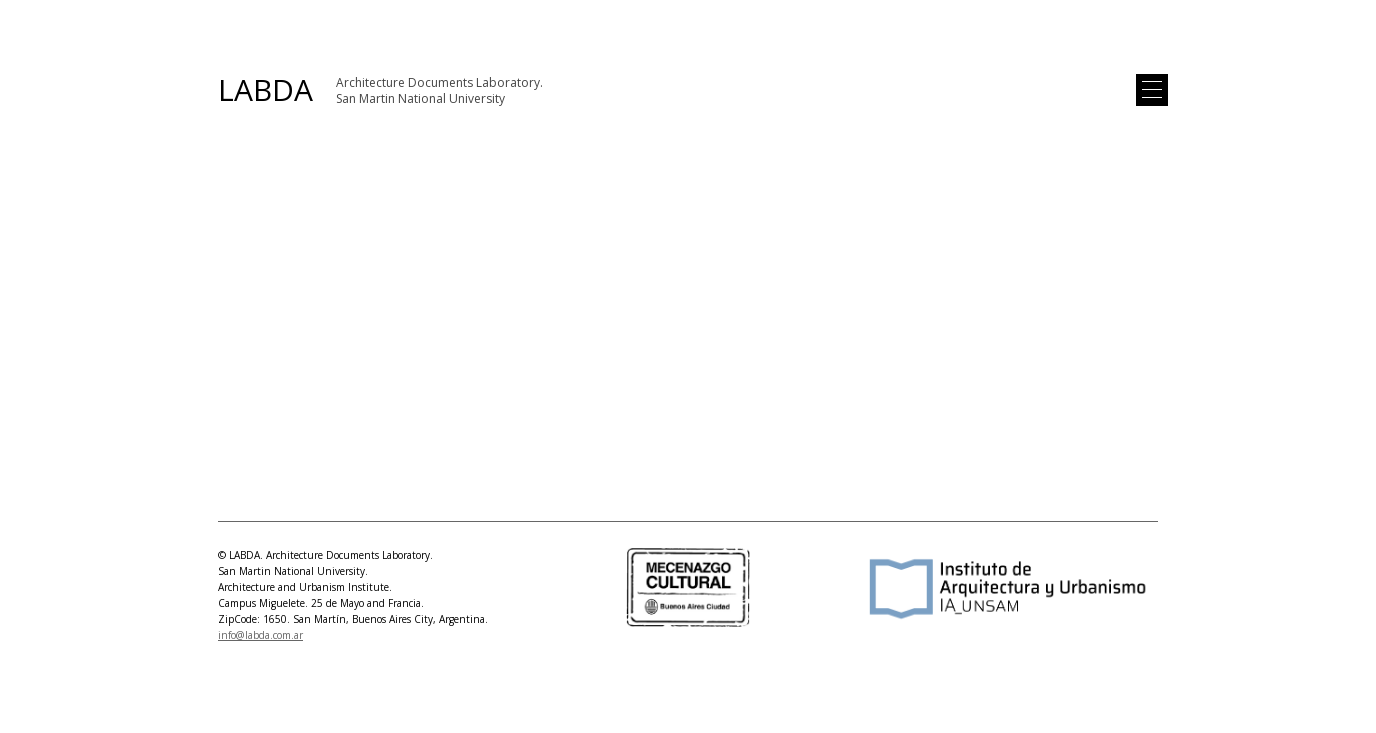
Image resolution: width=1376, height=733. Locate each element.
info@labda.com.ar (260, 635)
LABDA (265, 90)
